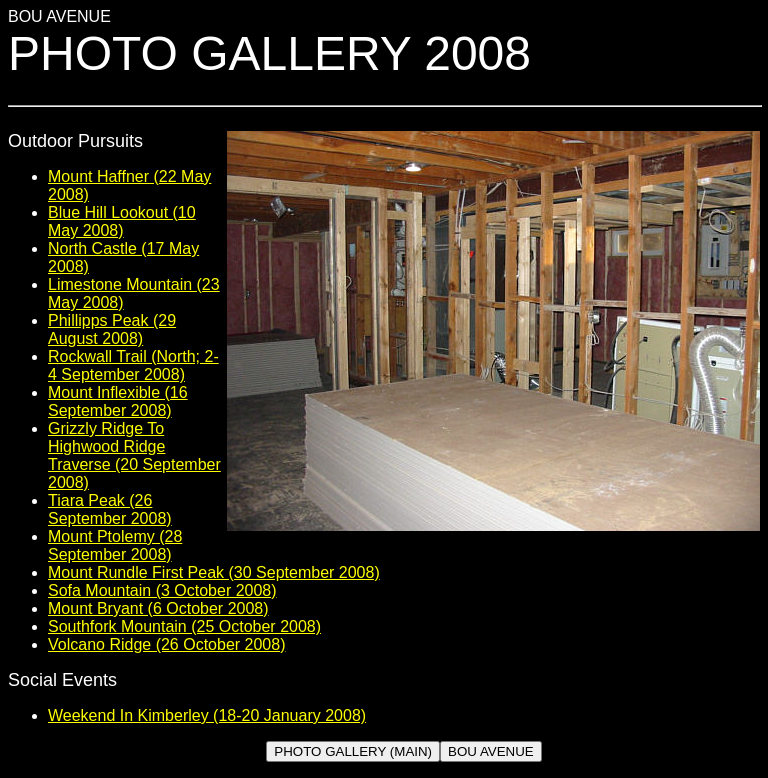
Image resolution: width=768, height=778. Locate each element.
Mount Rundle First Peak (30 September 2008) (214, 572)
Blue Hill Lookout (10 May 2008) (122, 221)
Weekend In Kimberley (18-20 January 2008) (207, 715)
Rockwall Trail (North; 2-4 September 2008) (133, 365)
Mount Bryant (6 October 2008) (158, 608)
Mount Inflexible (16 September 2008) (118, 401)
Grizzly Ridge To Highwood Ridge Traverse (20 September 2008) (134, 455)
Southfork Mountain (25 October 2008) (184, 626)
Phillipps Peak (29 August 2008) (112, 329)
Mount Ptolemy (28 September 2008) (115, 545)
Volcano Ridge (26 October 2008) (166, 644)
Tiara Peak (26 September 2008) (110, 509)
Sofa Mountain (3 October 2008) (162, 590)
